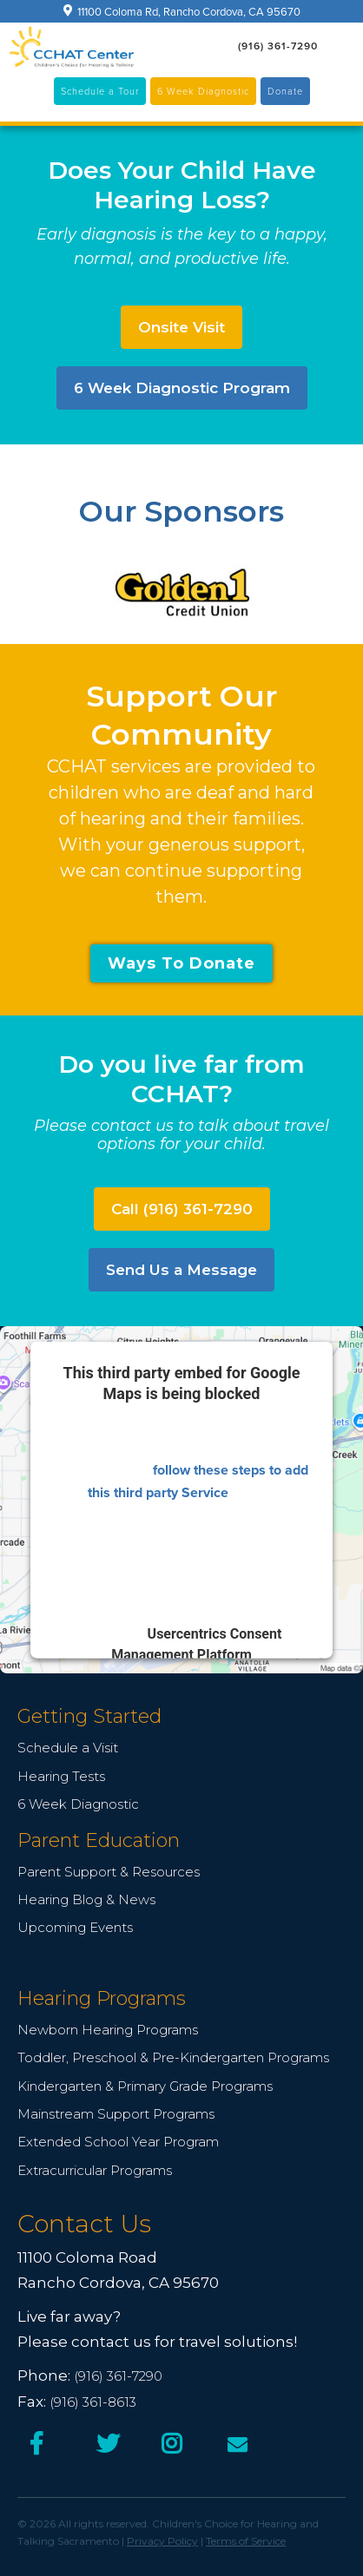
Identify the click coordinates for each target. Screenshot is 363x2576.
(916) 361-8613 (93, 2402)
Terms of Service (246, 2540)
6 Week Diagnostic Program (182, 388)
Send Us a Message (181, 1269)
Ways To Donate (181, 963)
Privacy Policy (162, 2540)
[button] (341, 46)
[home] (72, 47)
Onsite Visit (181, 327)
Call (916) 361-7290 (182, 1209)
